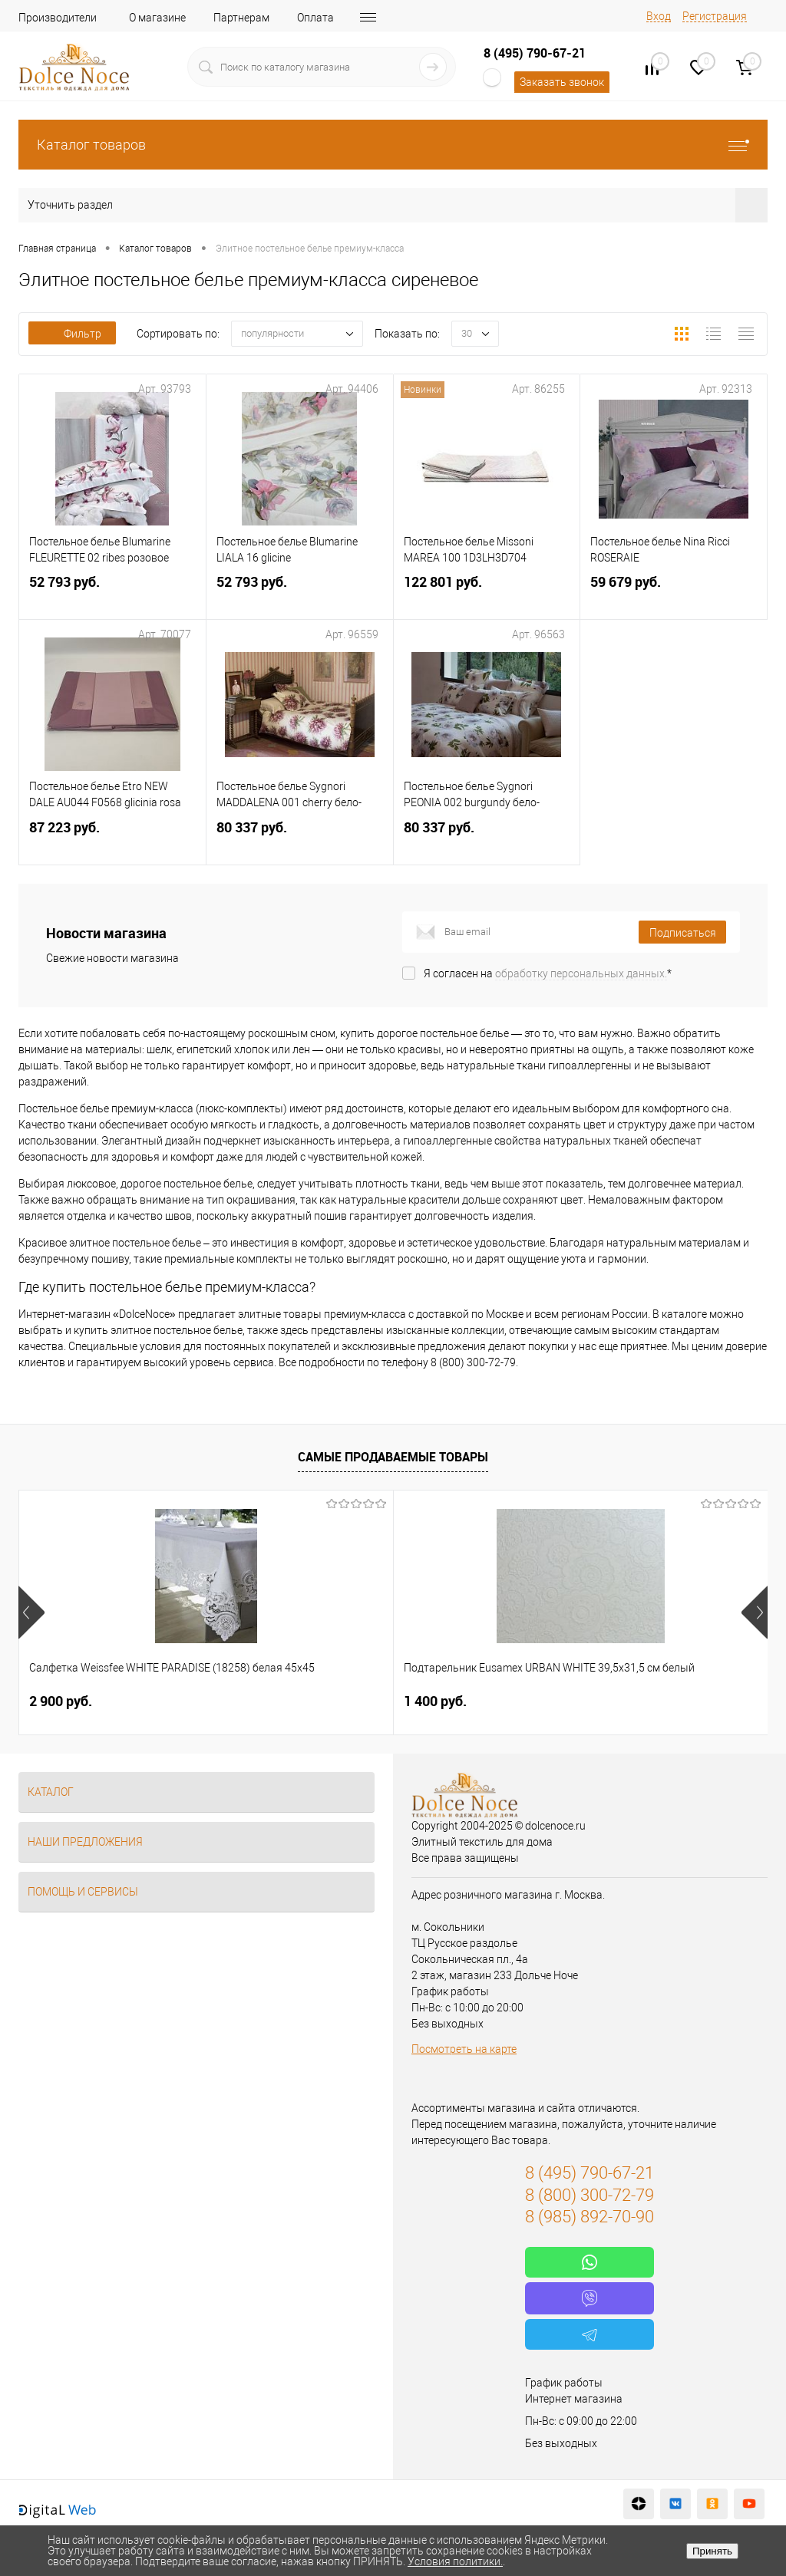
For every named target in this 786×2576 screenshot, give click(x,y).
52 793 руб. (112, 594)
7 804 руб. (560, 1701)
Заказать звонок (562, 82)
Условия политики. (455, 2561)
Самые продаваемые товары (393, 1456)
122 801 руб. (487, 594)
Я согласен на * (548, 973)
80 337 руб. (299, 839)
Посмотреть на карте (464, 2049)
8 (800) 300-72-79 (589, 2195)
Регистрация (714, 16)
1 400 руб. (310, 1701)
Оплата (315, 18)
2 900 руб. (60, 1701)
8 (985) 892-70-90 (589, 2216)
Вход (658, 16)
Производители (57, 18)
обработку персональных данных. (581, 973)
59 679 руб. (673, 594)
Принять (712, 2551)
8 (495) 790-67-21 (535, 52)
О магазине (157, 18)
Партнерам (241, 18)
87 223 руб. (112, 839)
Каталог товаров (393, 145)
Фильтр (72, 334)
